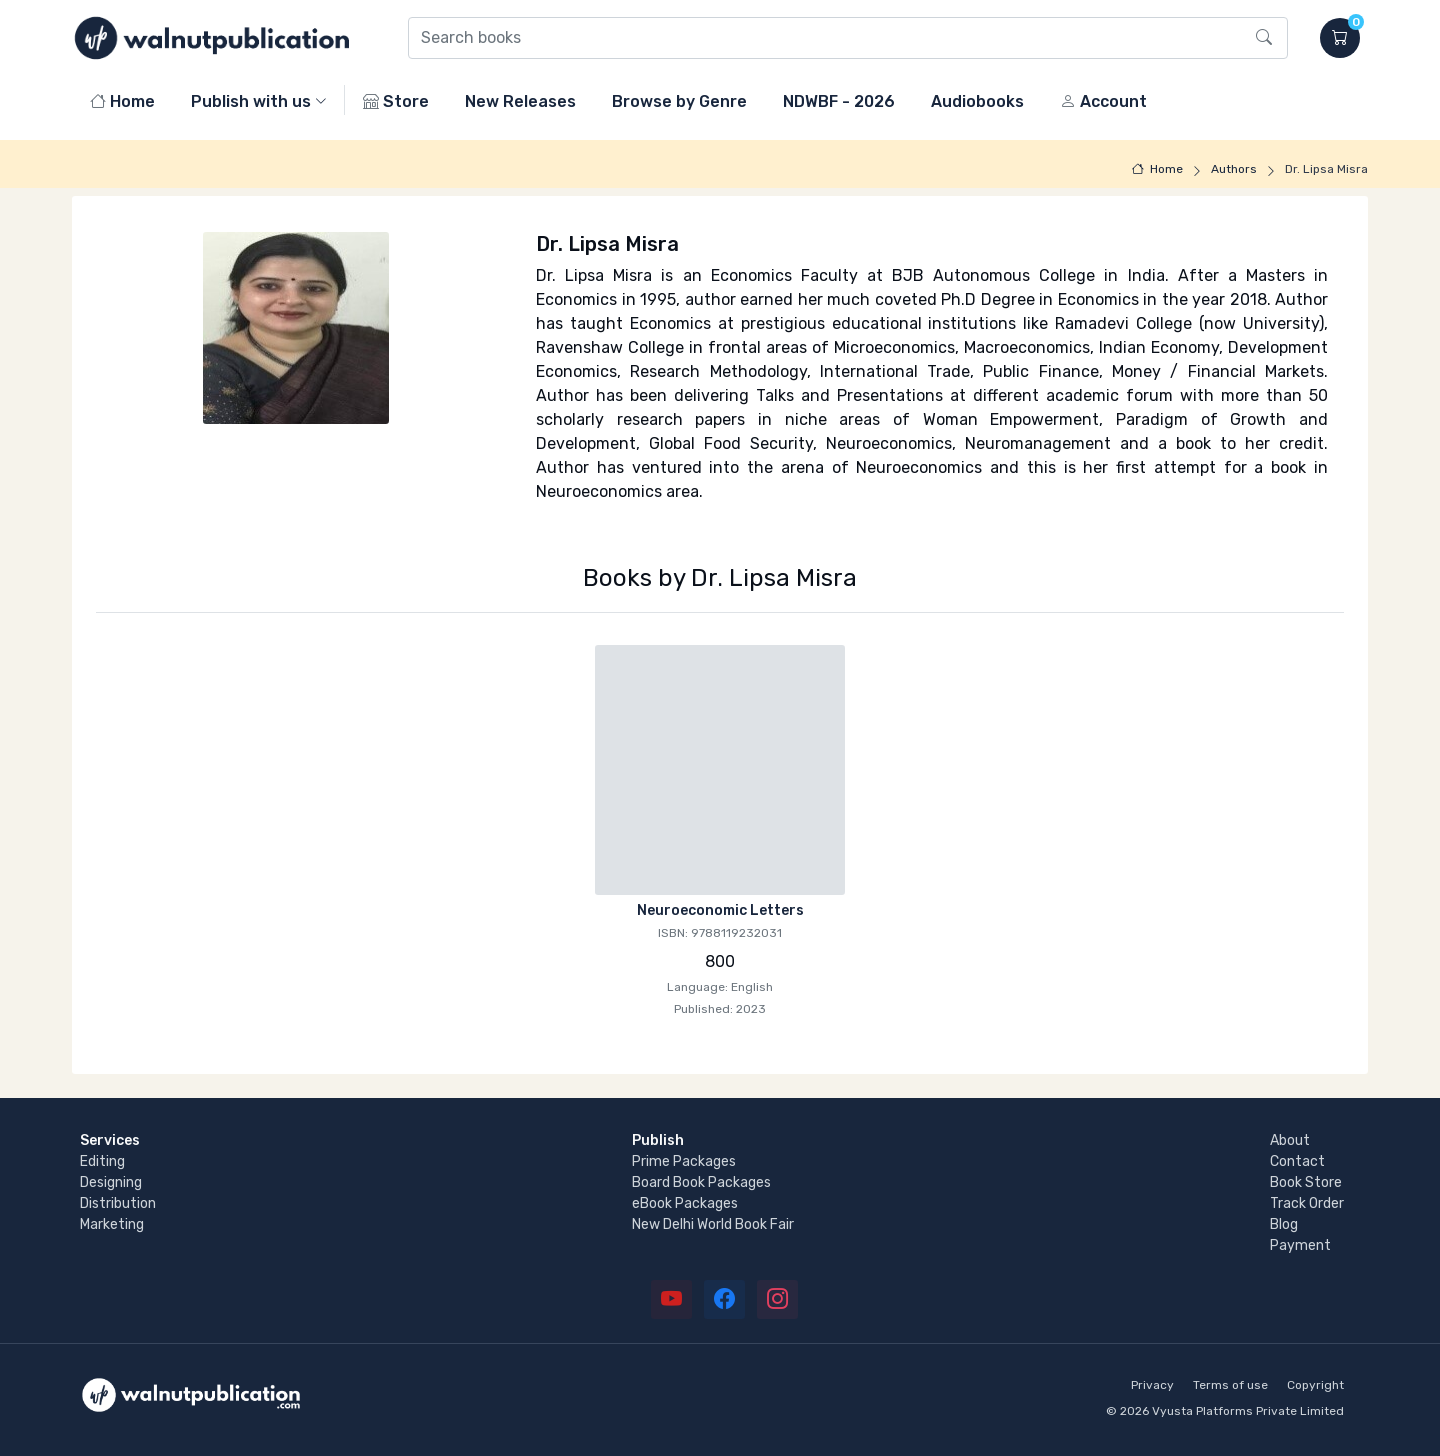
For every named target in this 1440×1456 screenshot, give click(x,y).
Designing (111, 1182)
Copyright (1315, 1385)
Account (1103, 101)
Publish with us (251, 101)
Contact (1297, 1161)
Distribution (118, 1203)
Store (396, 101)
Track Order (1307, 1203)
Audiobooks (977, 101)
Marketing (112, 1224)
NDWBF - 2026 (839, 101)
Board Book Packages (701, 1182)
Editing (102, 1161)
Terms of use (1230, 1385)
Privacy (1152, 1385)
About (1290, 1140)
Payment (1300, 1245)
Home (122, 101)
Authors (1234, 169)
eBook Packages (685, 1203)
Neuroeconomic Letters (720, 910)
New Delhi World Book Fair (713, 1224)
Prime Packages (684, 1161)
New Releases (520, 101)
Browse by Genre (679, 101)
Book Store (1306, 1182)
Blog (1284, 1224)
